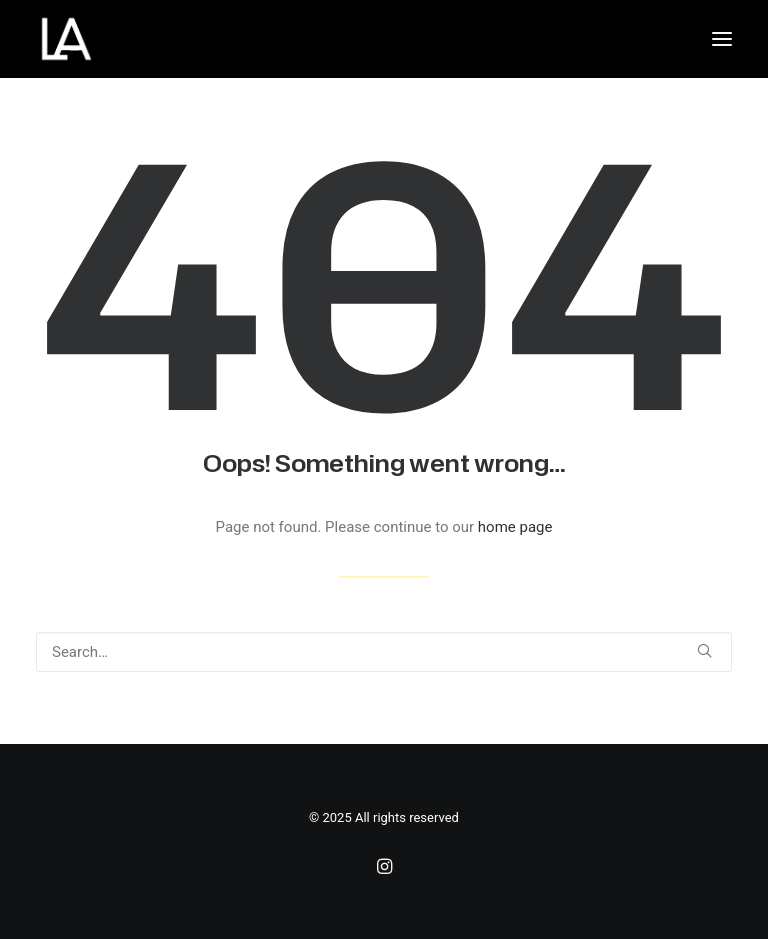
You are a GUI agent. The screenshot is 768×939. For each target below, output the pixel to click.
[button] (722, 39)
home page (515, 527)
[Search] (384, 652)
